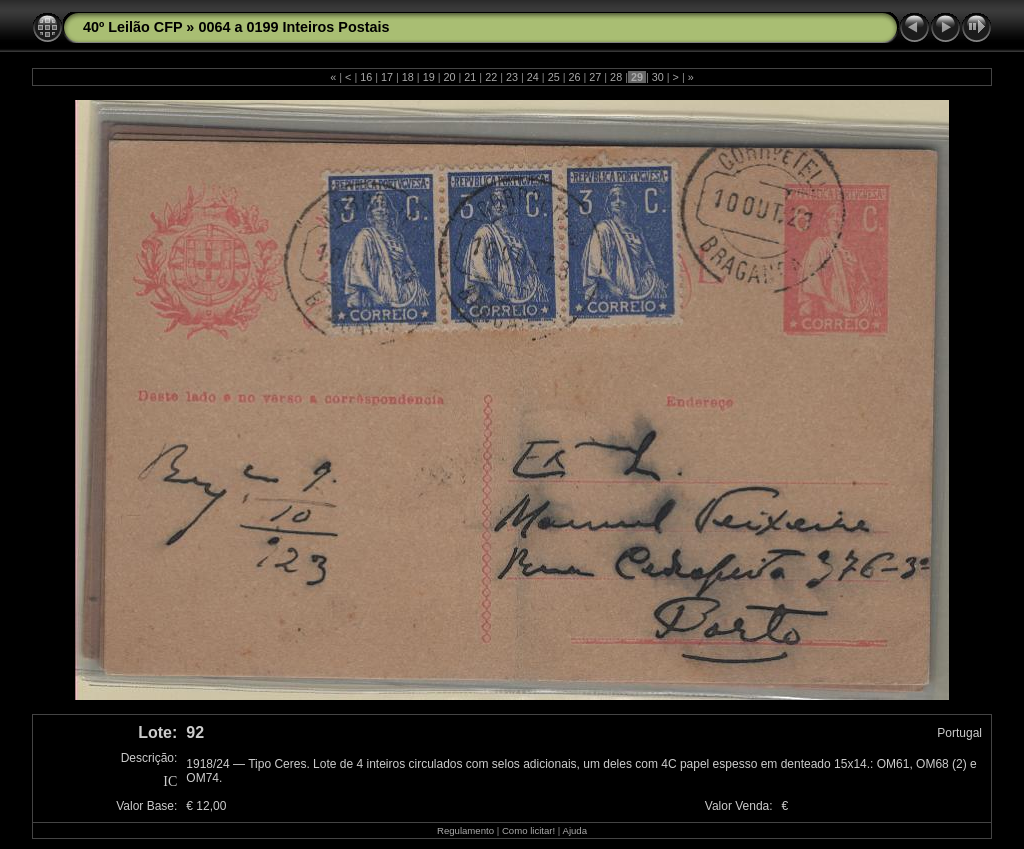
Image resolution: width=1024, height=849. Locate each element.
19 (429, 77)
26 (574, 77)
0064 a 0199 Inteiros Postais (293, 27)
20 (450, 77)
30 (658, 77)
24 (533, 77)
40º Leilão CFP (132, 27)
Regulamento (465, 830)
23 (512, 77)
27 (595, 77)
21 (470, 77)
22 (491, 77)
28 (616, 77)
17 (387, 77)
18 (408, 77)
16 (366, 77)
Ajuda (574, 830)
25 (554, 77)
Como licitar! (528, 830)
